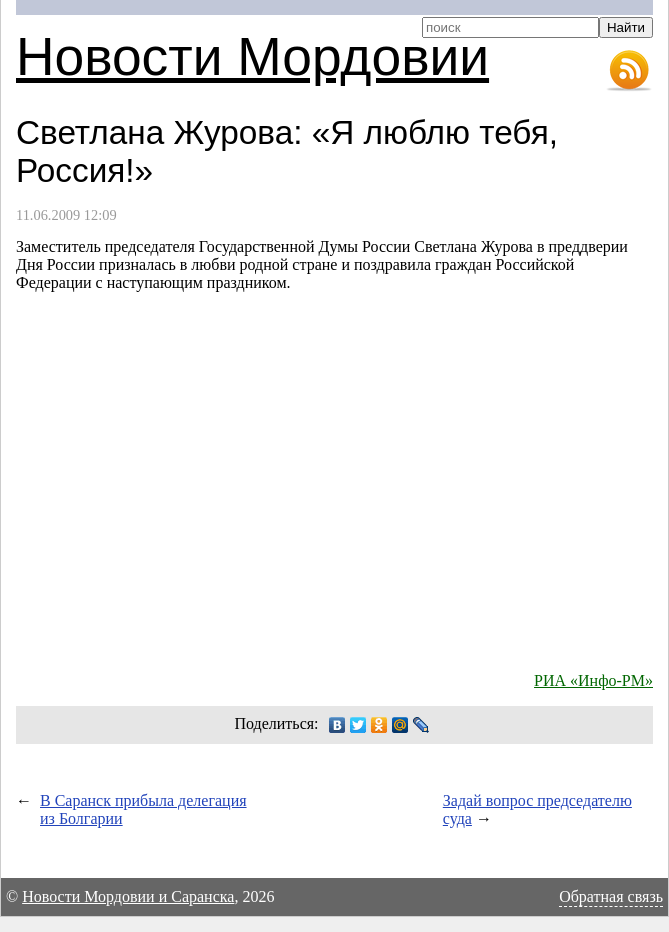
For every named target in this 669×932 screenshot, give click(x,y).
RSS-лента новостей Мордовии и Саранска (629, 71)
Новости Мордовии (252, 56)
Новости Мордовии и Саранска (128, 896)
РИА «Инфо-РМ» (593, 680)
